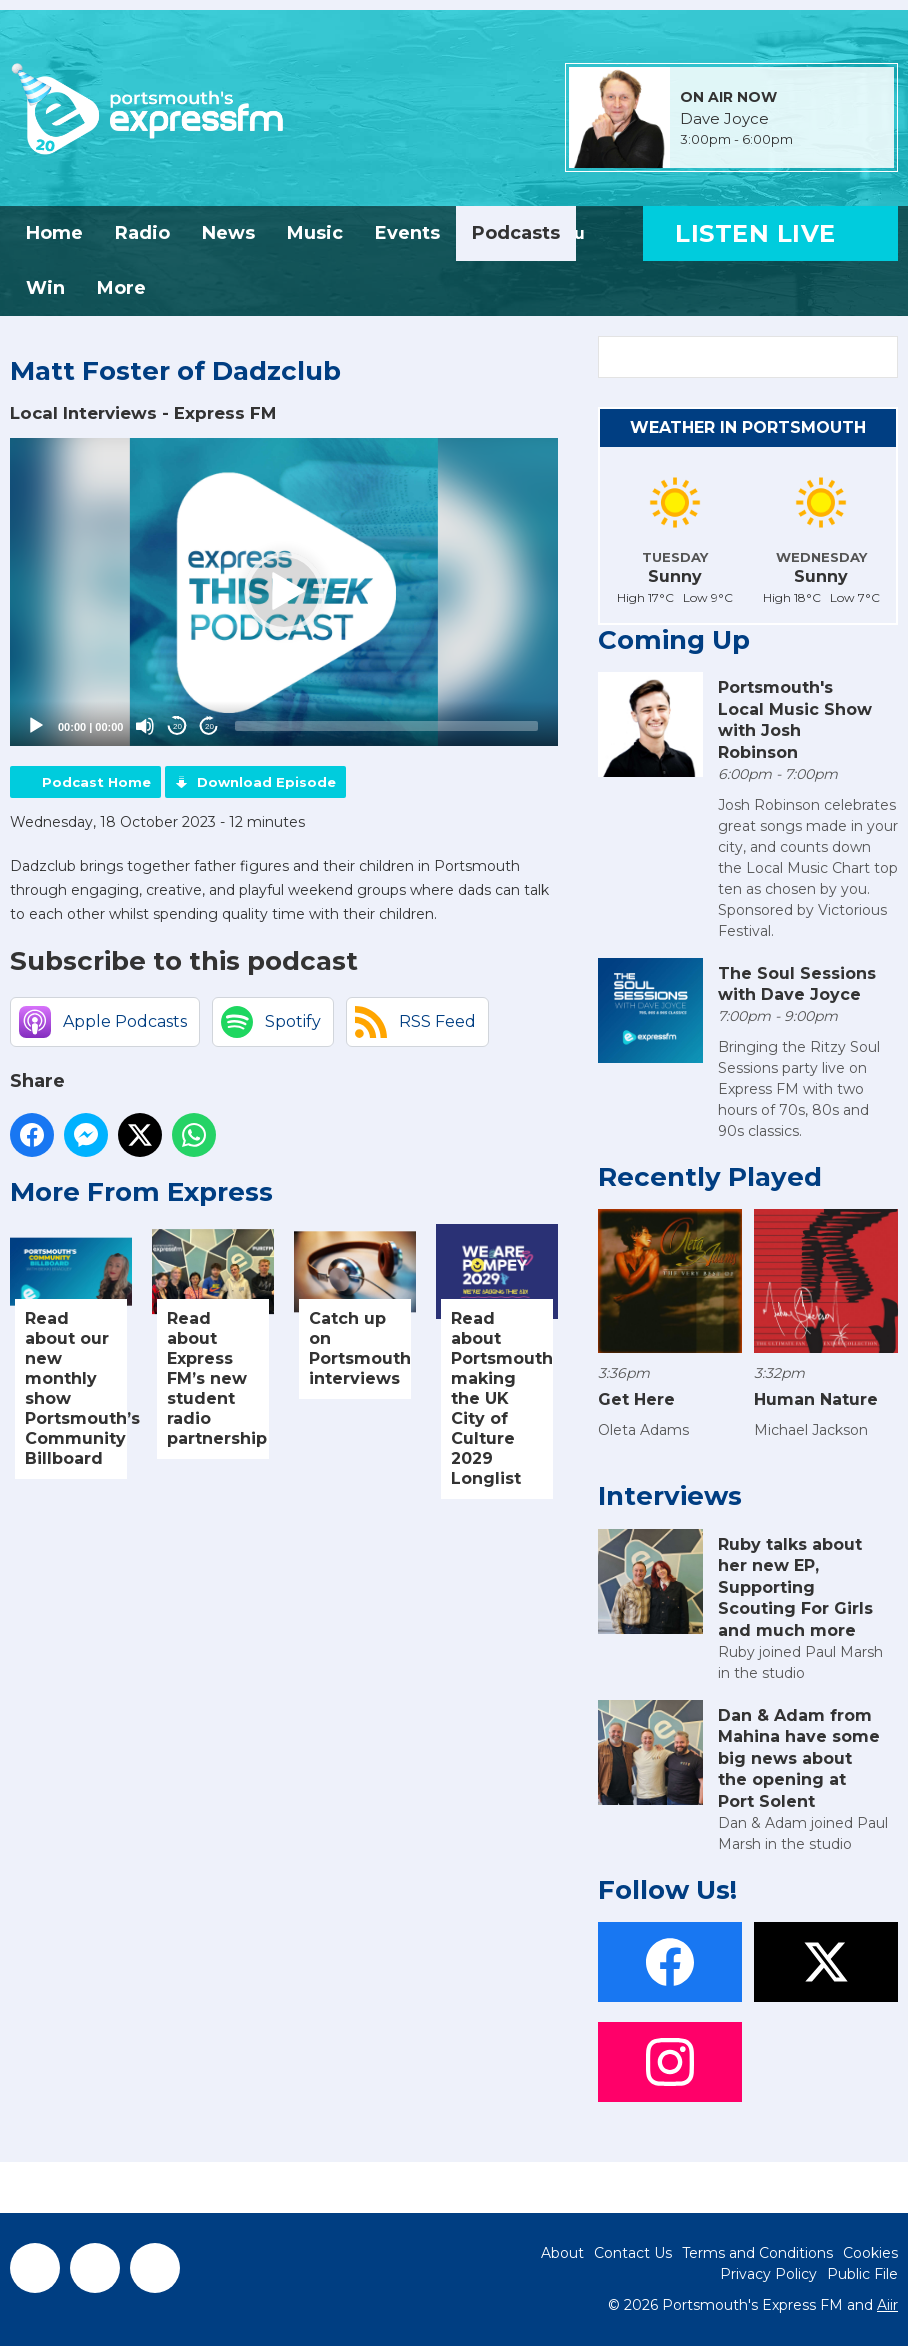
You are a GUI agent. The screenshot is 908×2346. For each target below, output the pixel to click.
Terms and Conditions (757, 2253)
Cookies (870, 2253)
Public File (862, 2274)
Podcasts (516, 233)
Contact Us (633, 2253)
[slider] (386, 726)
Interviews (670, 1496)
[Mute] (145, 726)
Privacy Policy (768, 2274)
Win (45, 288)
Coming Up (674, 640)
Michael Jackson (811, 1430)
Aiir (887, 2305)
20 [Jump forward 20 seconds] (209, 726)
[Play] (36, 726)
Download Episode (266, 782)
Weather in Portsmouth (748, 427)
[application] (284, 592)
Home (54, 233)
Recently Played (710, 1177)
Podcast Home (96, 782)
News (228, 233)
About (562, 2253)
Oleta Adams (643, 1430)
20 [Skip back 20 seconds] (177, 726)
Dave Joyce (724, 119)
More (121, 288)
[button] (284, 592)
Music (315, 233)
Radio (142, 233)
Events (407, 233)
